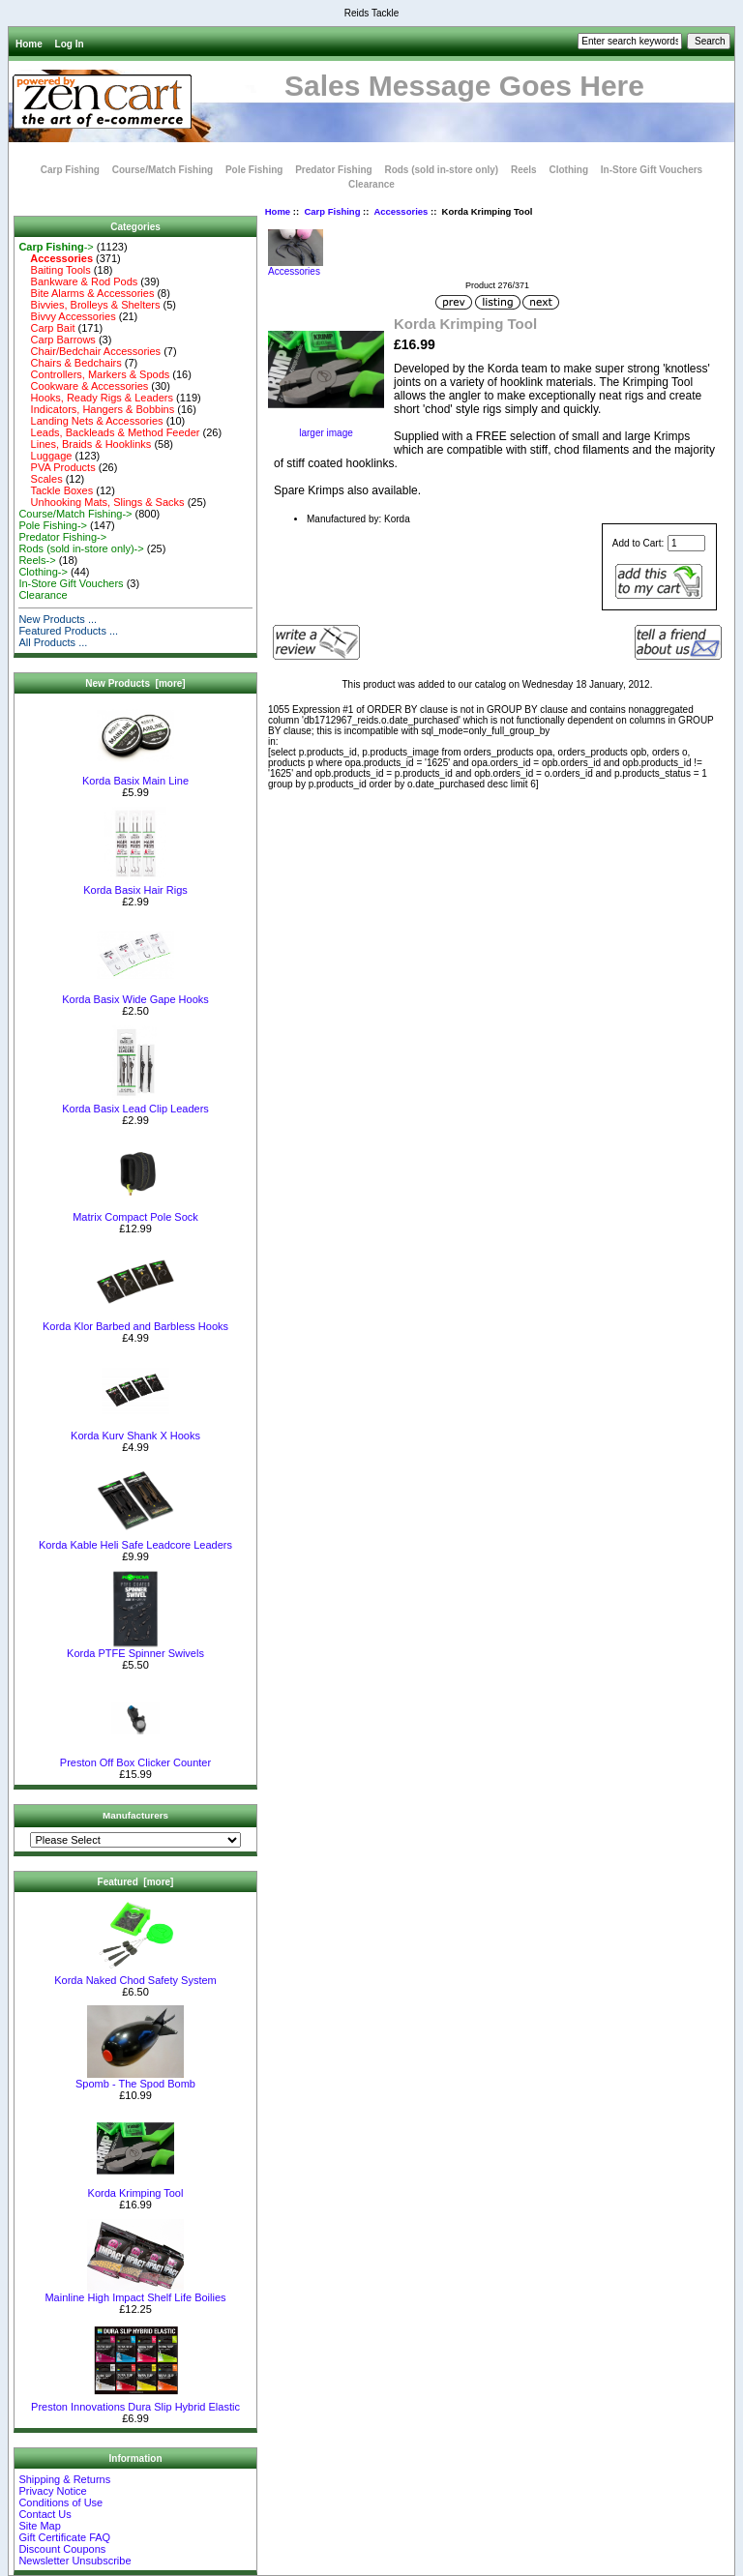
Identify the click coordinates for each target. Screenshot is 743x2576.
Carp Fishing (332, 211)
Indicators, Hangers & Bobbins (96, 409)
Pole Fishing (253, 169)
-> (55, 246)
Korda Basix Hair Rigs (135, 885)
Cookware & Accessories (83, 386)
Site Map (39, 2526)
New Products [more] (135, 683)
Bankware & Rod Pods (77, 281)
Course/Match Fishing (162, 169)
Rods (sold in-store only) (441, 169)
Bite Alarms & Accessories (86, 293)
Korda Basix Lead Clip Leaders (135, 1103)
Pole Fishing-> (52, 525)
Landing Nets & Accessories (90, 421)
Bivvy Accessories (66, 316)
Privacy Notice (52, 2491)
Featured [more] (136, 1882)
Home (29, 44)
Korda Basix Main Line (135, 775)
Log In (69, 44)
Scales (40, 479)
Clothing (568, 169)
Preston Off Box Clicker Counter (135, 1757)
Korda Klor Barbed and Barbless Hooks (135, 1321)
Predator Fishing (333, 169)
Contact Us (44, 2514)
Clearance (371, 184)
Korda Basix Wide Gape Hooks (135, 994)
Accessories (400, 211)
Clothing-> (42, 571)
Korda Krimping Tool (136, 2188)
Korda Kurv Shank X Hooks (135, 1430)
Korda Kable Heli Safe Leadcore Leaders (135, 1540)
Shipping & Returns (64, 2479)
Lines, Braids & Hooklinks (84, 444)
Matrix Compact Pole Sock (135, 1212)
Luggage (45, 455)
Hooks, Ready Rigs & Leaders (95, 397)
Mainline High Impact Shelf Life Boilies (135, 2292)
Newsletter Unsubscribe (74, 2560)
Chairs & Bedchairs (69, 363)
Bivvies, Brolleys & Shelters (89, 305)
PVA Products (56, 467)
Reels (524, 169)
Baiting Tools (54, 270)
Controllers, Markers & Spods (93, 374)
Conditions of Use (60, 2502)
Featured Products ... (68, 631)
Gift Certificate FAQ (64, 2537)
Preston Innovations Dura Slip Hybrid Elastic (135, 2402)
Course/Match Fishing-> (75, 513)
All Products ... (52, 642)
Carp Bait (46, 328)
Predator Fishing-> (62, 537)
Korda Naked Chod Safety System (135, 1975)
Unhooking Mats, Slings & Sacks (101, 502)
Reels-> (36, 560)
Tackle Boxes (55, 490)
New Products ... (57, 619)
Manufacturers (135, 1815)
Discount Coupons (61, 2549)
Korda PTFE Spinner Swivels (135, 1648)
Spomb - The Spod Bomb (135, 2078)
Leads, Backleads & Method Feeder (108, 432)
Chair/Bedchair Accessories (89, 351)
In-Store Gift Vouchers (651, 169)
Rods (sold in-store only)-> (80, 548)
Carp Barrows (56, 339)
